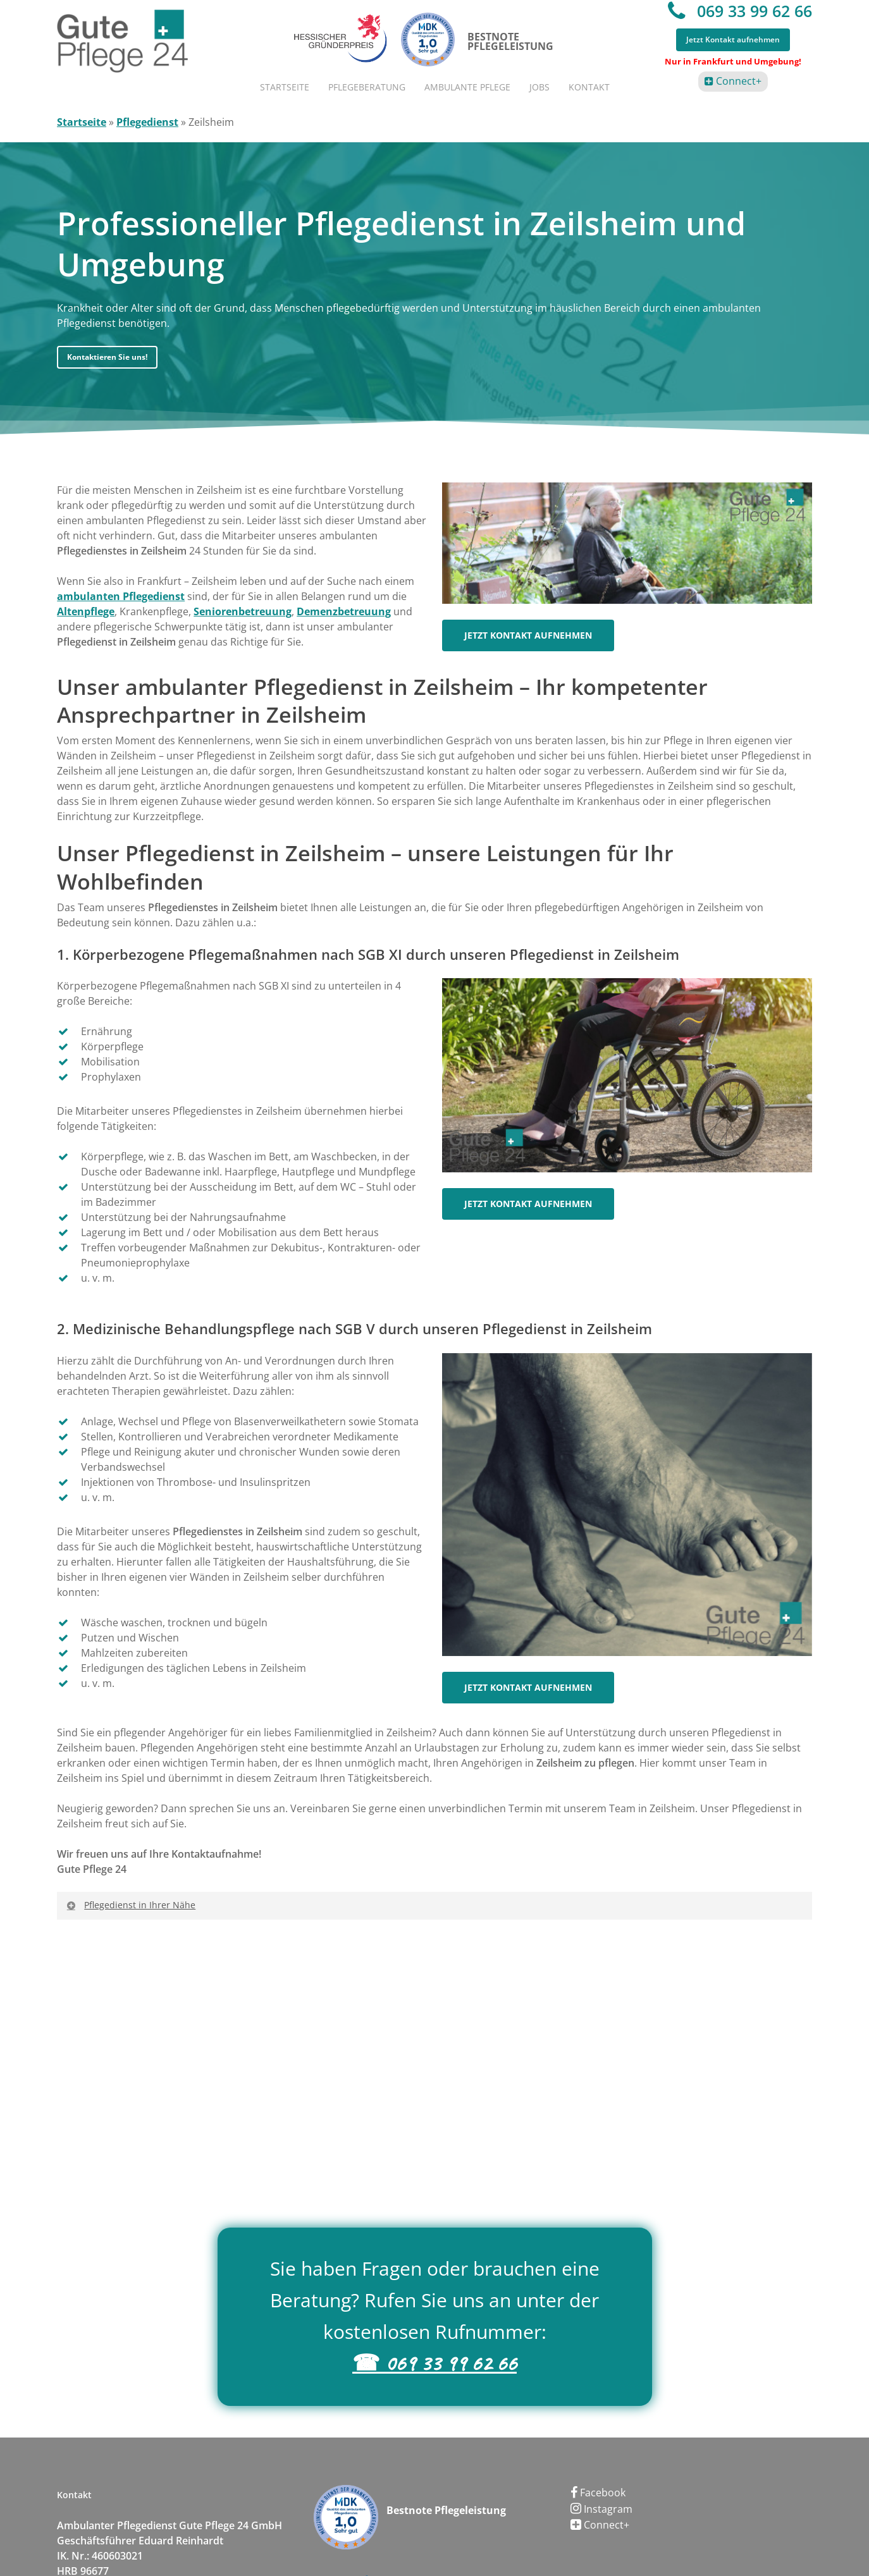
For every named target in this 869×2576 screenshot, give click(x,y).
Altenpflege (85, 611)
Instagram (601, 2509)
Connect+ (737, 81)
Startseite (81, 122)
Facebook (598, 2492)
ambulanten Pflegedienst (121, 596)
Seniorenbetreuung (243, 611)
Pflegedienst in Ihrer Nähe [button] (130, 1905)
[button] (107, 357)
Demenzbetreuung (344, 611)
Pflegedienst (147, 122)
